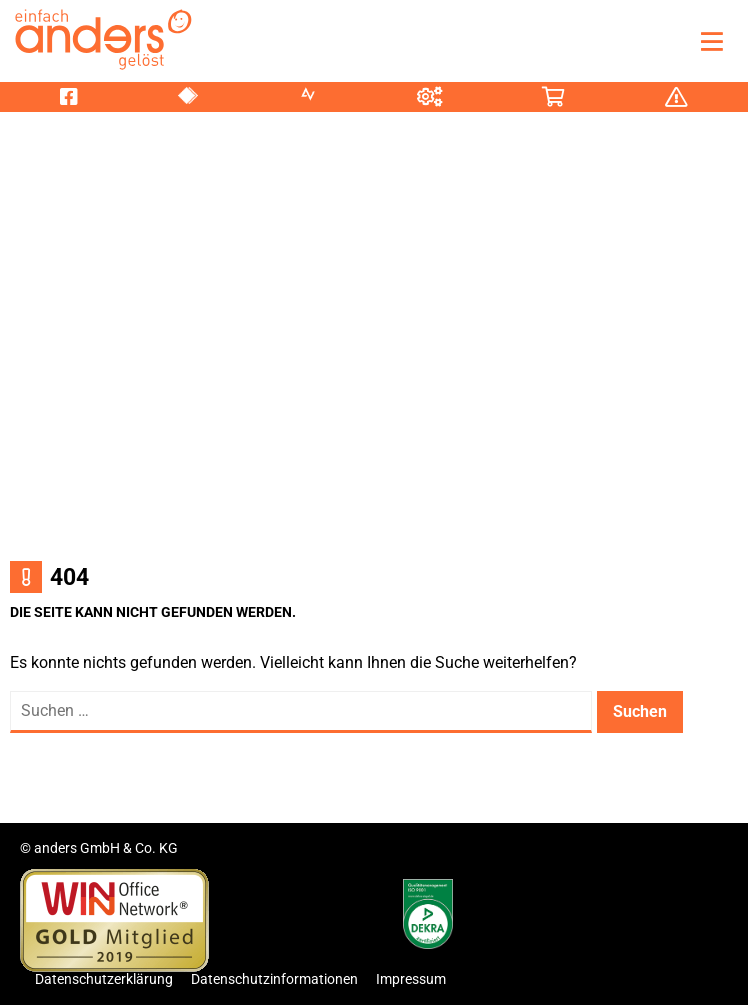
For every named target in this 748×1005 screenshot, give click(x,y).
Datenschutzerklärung (104, 979)
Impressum (411, 979)
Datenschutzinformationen (274, 979)
